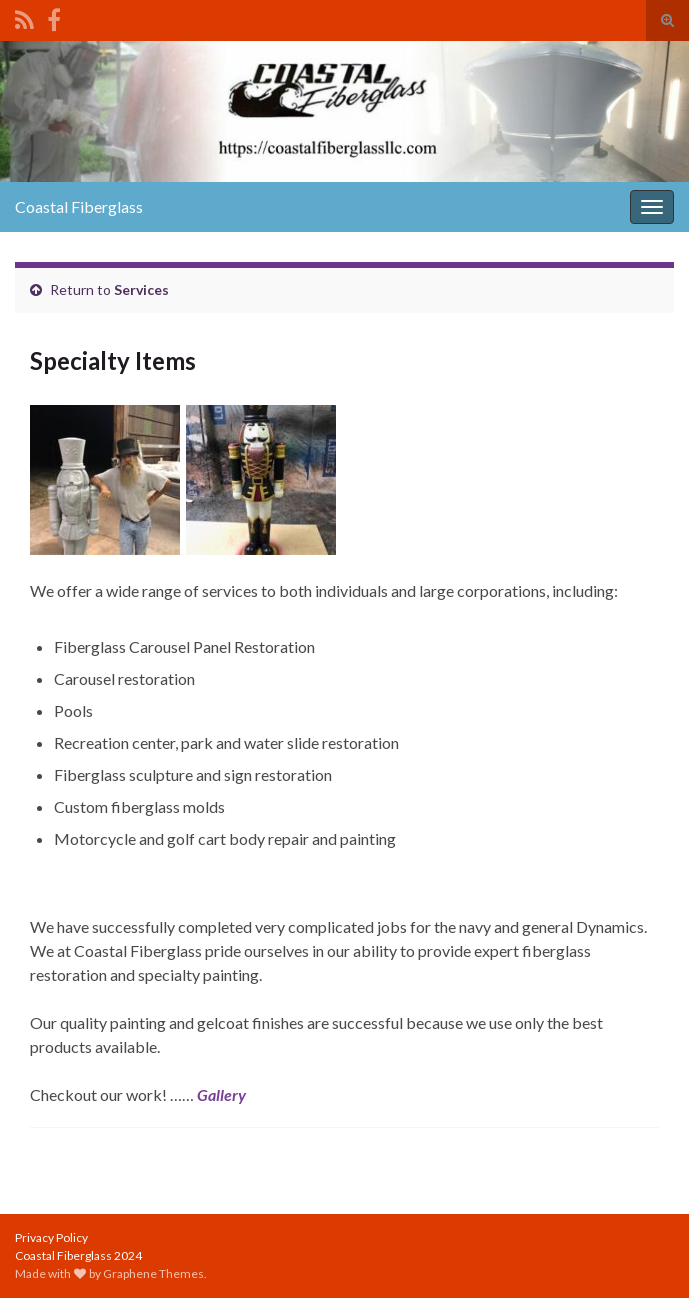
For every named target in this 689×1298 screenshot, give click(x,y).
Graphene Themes (153, 1273)
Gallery (221, 1094)
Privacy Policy (51, 1237)
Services (141, 289)
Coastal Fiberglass (79, 206)
